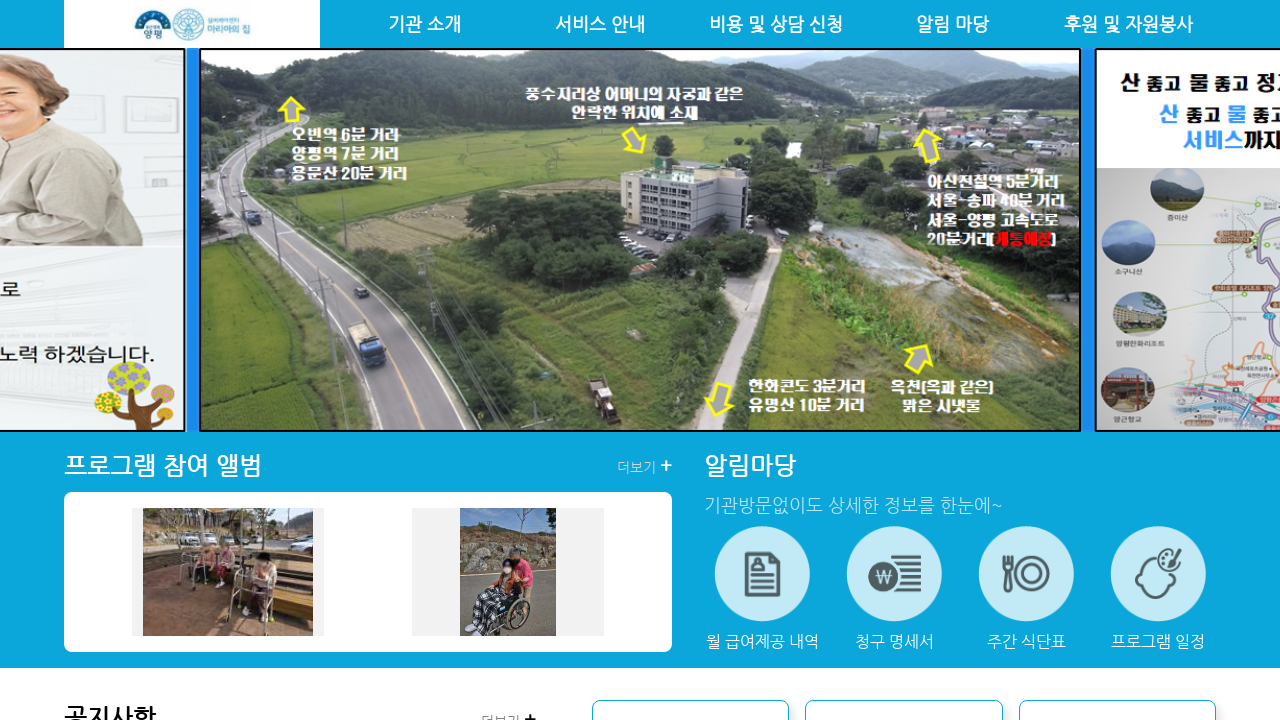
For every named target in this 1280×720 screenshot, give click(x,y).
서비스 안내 (600, 24)
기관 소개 (424, 24)
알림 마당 (952, 24)
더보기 (644, 466)
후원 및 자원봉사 (1128, 24)
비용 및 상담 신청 (776, 24)
